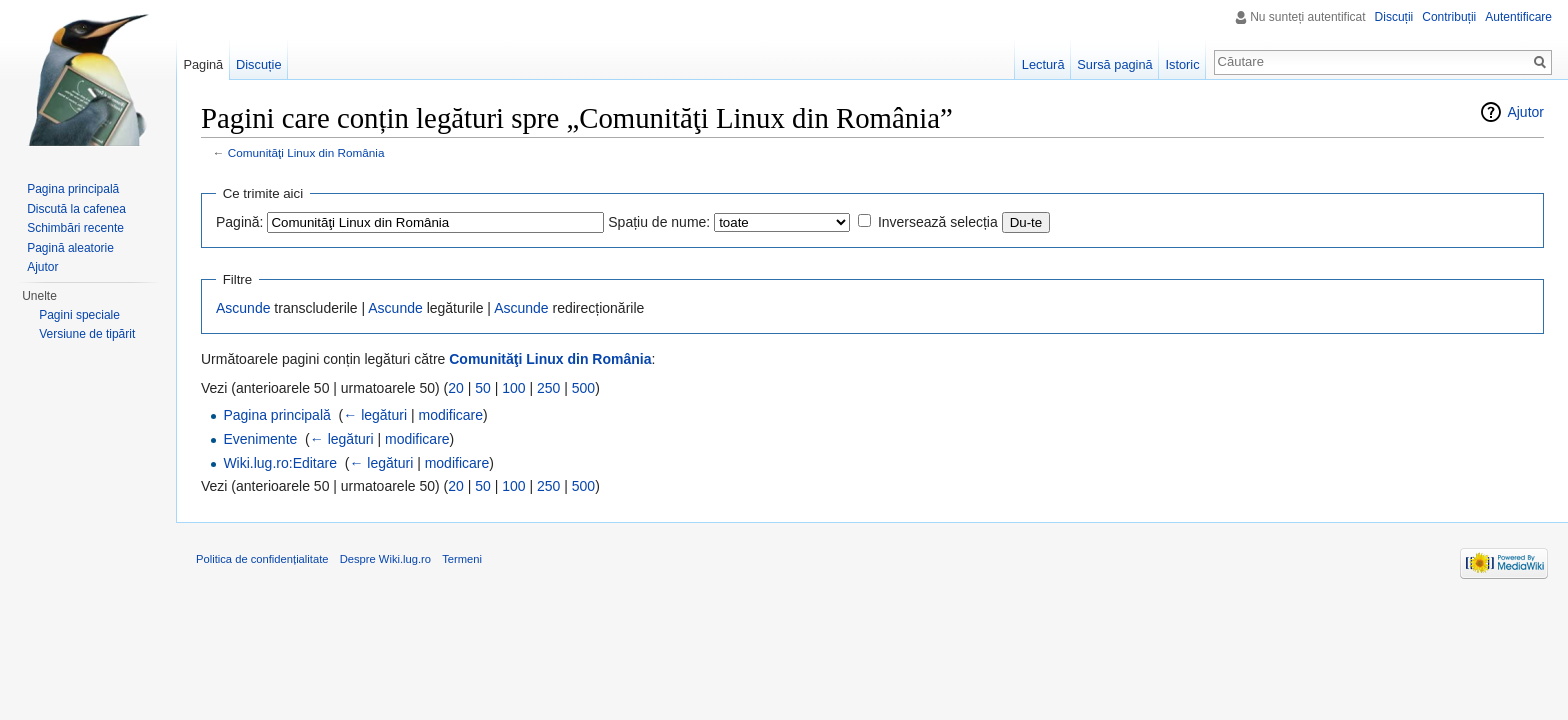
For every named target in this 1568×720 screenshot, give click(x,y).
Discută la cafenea (76, 209)
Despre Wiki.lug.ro (385, 559)
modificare (450, 415)
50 (483, 388)
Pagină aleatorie (70, 248)
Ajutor (1525, 112)
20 (456, 388)
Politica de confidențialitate (262, 559)
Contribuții (1449, 17)
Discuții (1394, 17)
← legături (375, 415)
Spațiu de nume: (659, 222)
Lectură (1043, 64)
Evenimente (260, 439)
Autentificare (1518, 17)
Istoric (1182, 64)
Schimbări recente (75, 228)
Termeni (462, 559)
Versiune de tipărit (87, 334)
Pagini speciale (79, 315)
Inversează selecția (938, 222)
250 (548, 388)
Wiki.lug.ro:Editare (280, 463)
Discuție (259, 64)
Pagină (203, 64)
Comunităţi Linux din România (306, 152)
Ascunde (243, 308)
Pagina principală (276, 415)
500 (583, 388)
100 (513, 388)
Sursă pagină (1114, 64)
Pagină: (239, 222)
